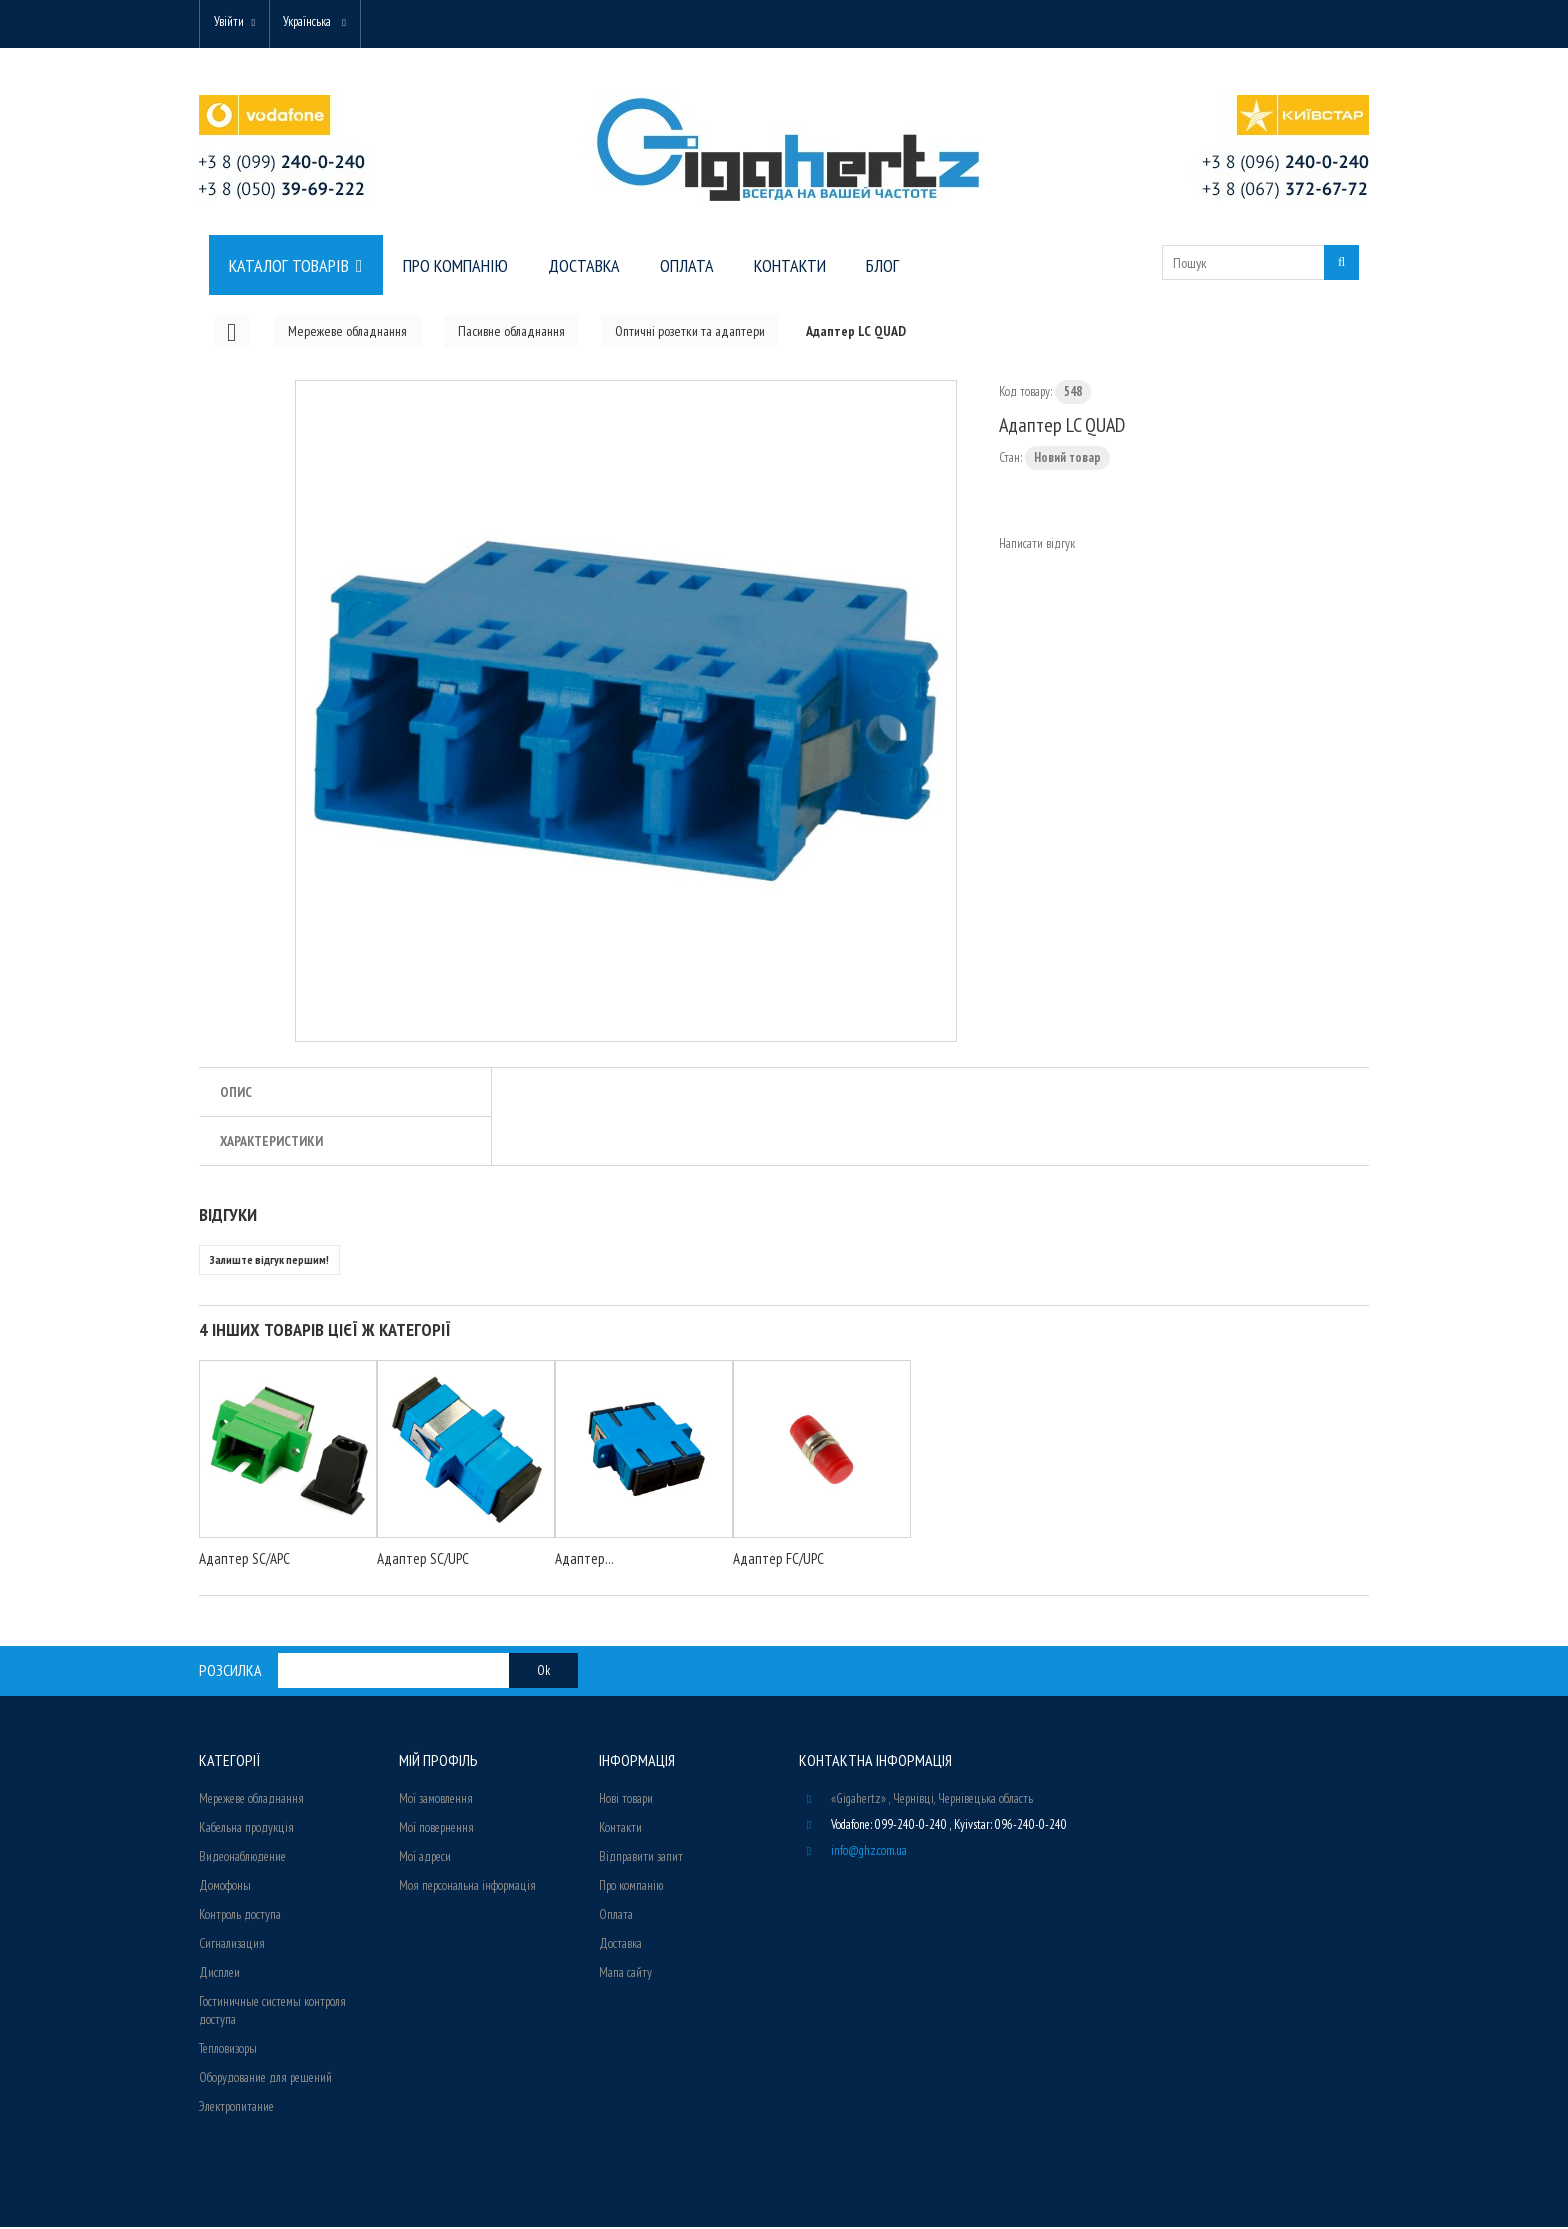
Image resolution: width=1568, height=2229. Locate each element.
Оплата (616, 1916)
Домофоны (225, 1887)
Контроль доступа (240, 1916)
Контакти (620, 1829)
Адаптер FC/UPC (778, 1560)
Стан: (1010, 459)
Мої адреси (425, 1858)
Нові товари (626, 1800)
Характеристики (271, 1143)
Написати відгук (1037, 545)
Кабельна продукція (246, 1829)
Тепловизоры (228, 2050)
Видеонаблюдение (242, 1858)
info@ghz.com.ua (869, 1852)
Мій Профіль (438, 1762)
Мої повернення (436, 1829)
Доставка (620, 1945)
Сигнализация (232, 1945)
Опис (236, 1094)
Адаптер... (584, 1560)
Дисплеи (219, 1974)
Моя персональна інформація (467, 1887)
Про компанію (631, 1887)
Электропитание (236, 2108)
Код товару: (1025, 393)
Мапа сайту (625, 1974)
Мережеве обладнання (251, 1800)
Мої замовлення (436, 1800)
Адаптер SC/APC (244, 1560)
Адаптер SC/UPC (423, 1560)
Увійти (231, 22)
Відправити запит (641, 1858)
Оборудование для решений (265, 2079)
